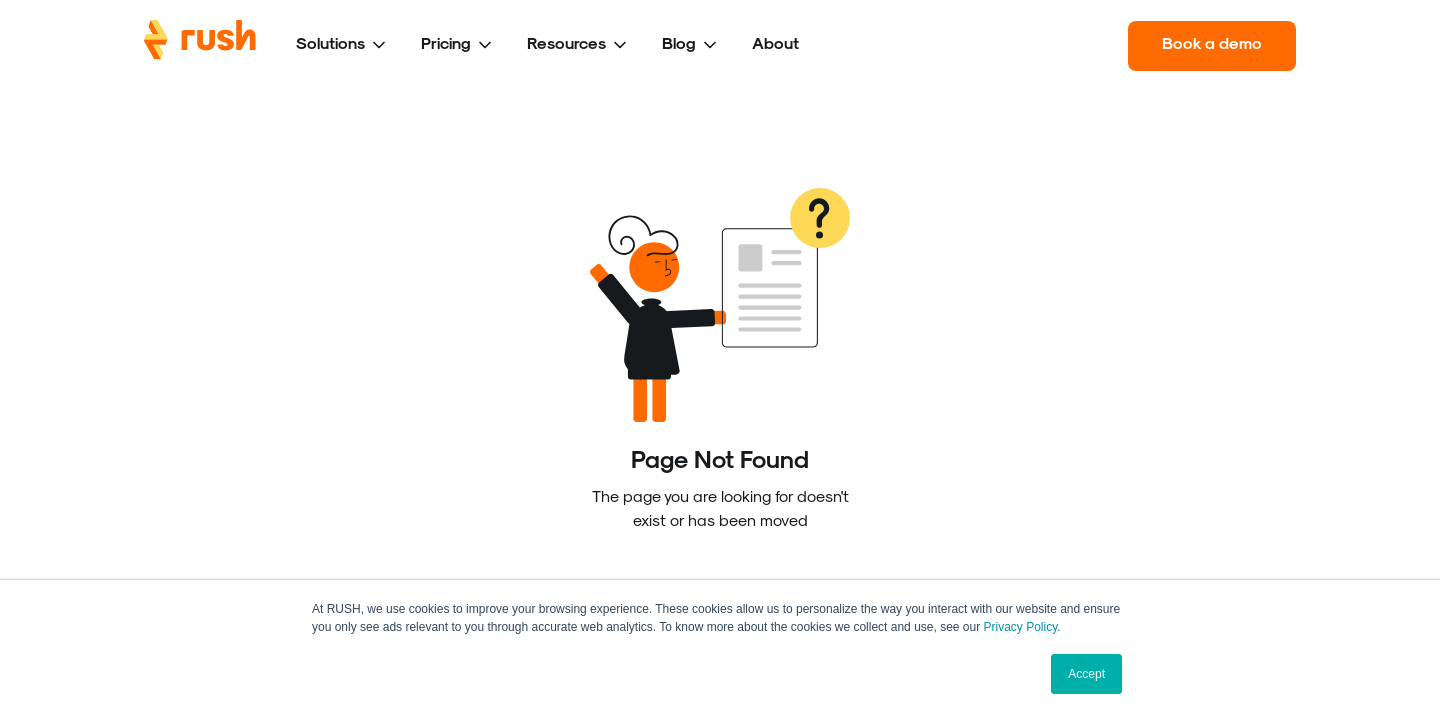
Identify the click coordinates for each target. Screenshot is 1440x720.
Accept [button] (1086, 674)
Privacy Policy (1021, 627)
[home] (200, 46)
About (775, 42)
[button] (342, 46)
